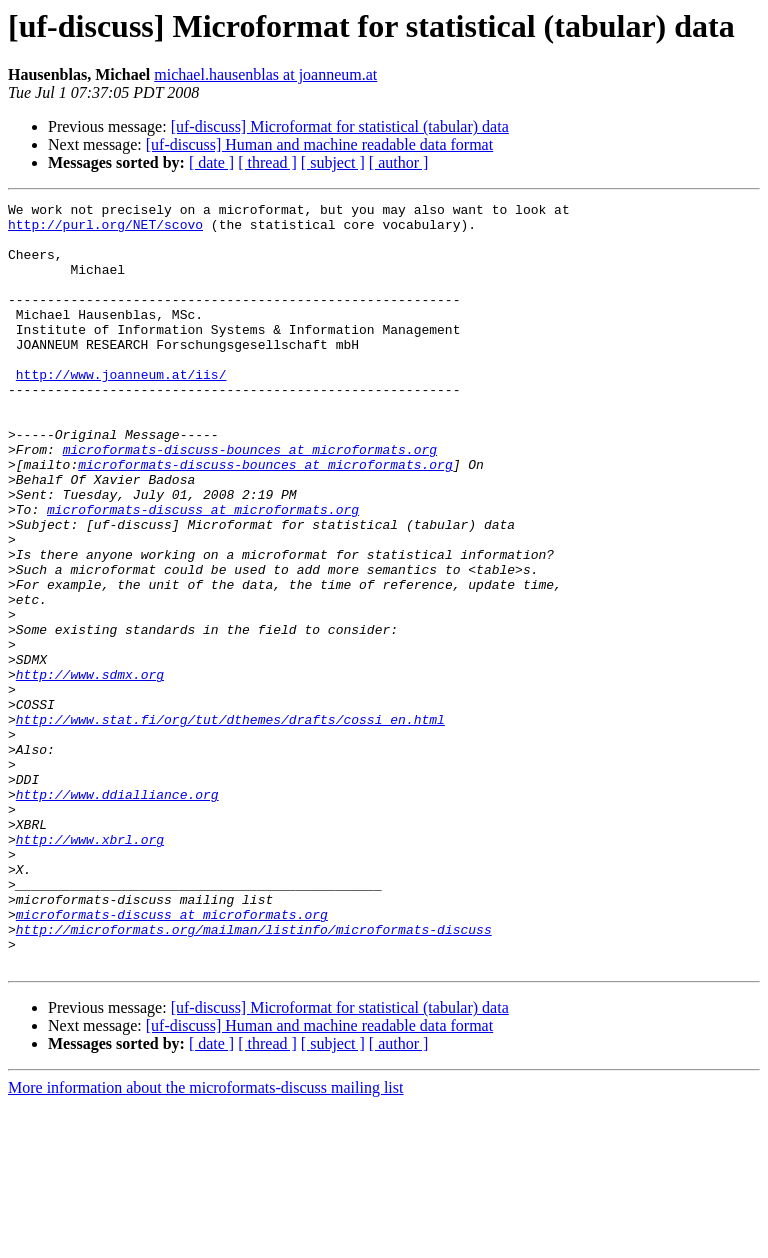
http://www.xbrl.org (90, 968)
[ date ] (211, 162)
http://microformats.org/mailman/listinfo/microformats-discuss (254, 1076)
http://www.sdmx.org (90, 770)
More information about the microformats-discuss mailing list (205, 1240)
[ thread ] (267, 162)
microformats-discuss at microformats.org (203, 572)
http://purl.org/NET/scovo (105, 230)
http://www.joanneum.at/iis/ (121, 410)
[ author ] (399, 162)
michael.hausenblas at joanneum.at (265, 74)
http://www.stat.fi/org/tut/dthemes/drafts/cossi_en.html (230, 824)
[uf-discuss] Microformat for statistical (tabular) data (340, 126)
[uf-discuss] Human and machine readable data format (319, 144)
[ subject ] (333, 162)
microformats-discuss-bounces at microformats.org (250, 500)
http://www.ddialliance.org (117, 914)
